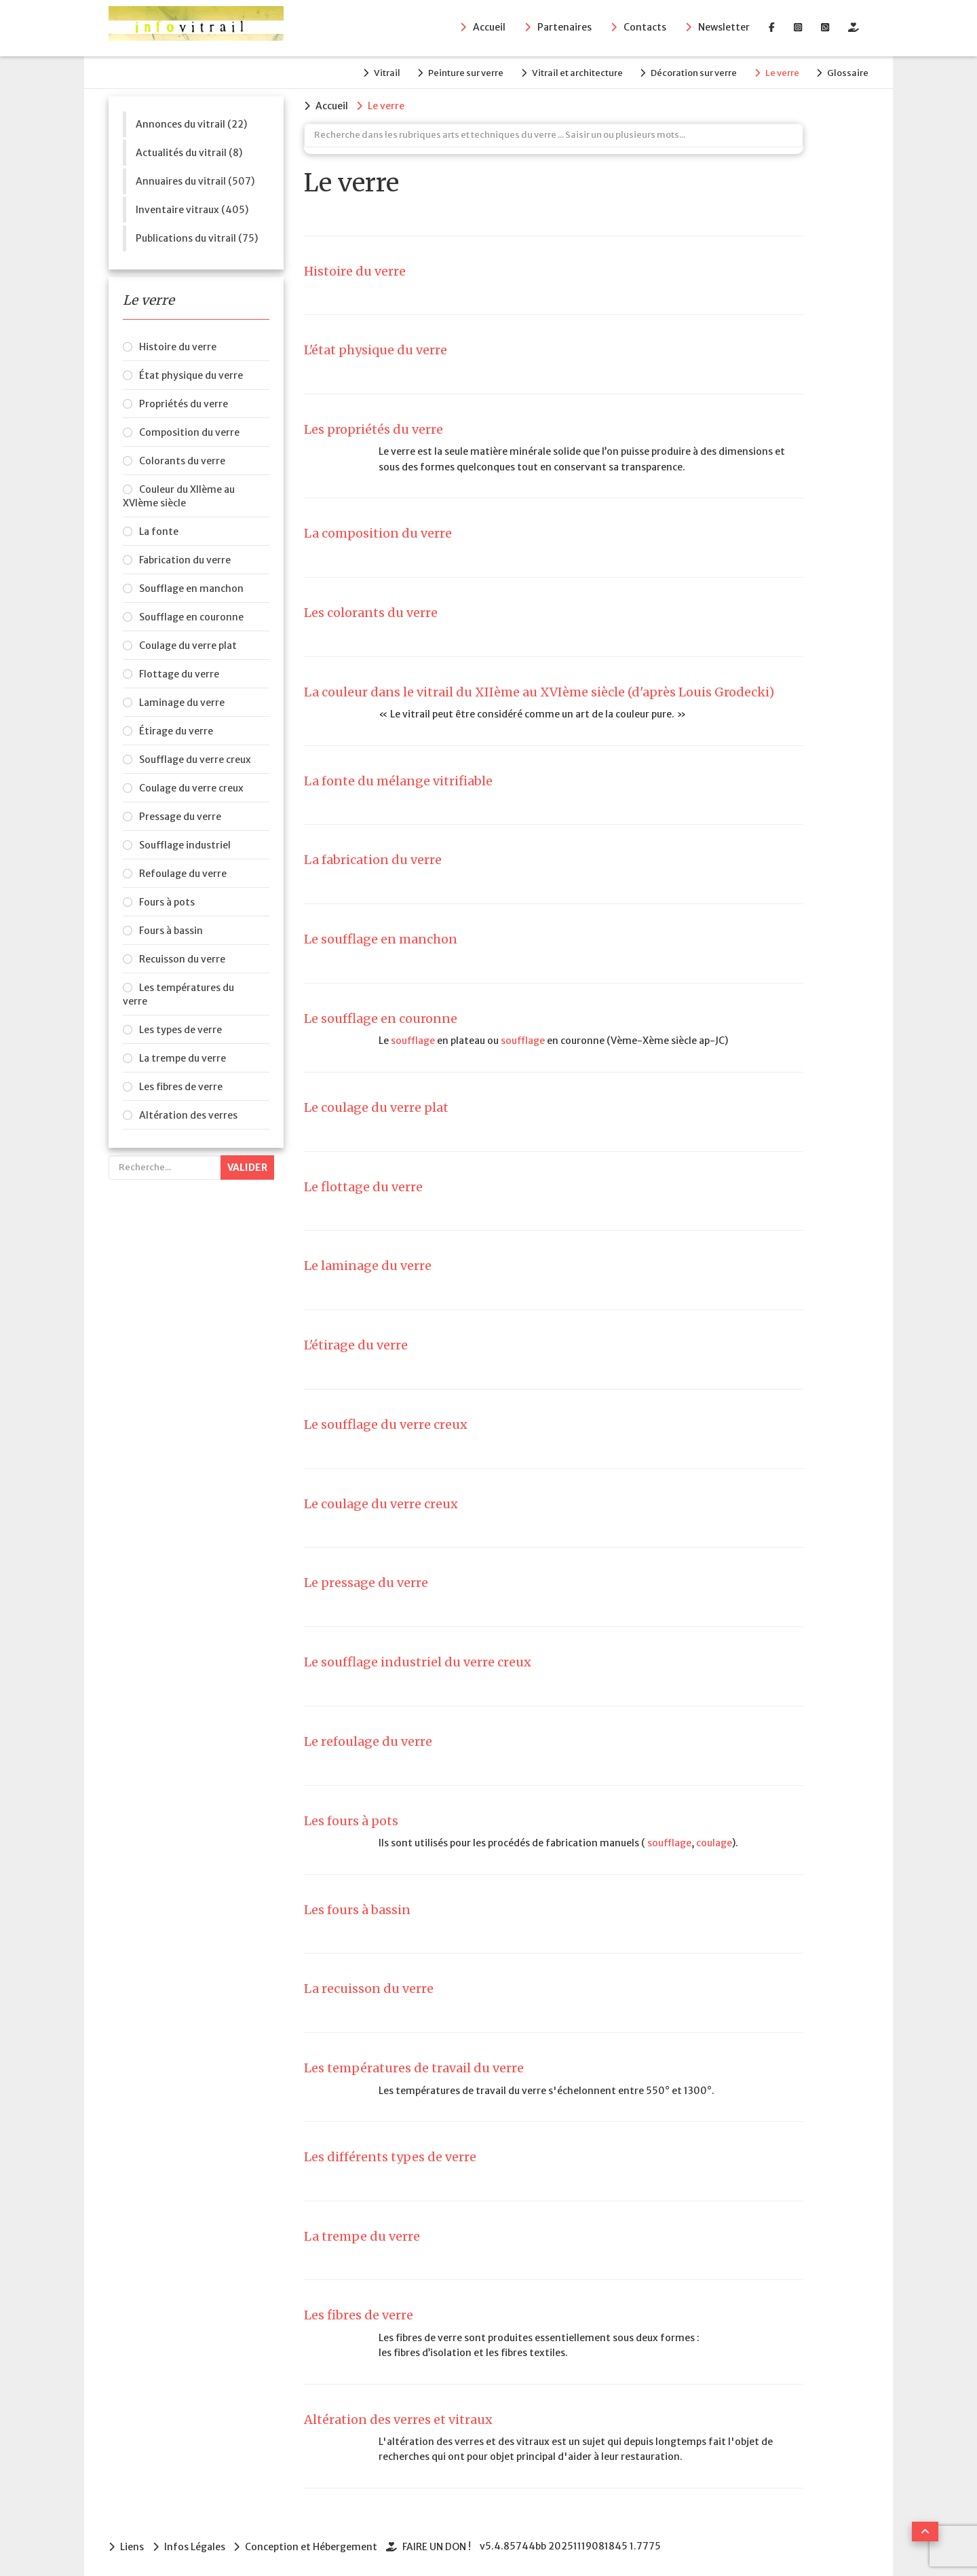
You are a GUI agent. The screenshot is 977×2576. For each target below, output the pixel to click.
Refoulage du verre (183, 872)
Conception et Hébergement (313, 2545)
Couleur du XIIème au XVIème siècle (179, 495)
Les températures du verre (178, 993)
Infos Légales (195, 2545)
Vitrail (378, 72)
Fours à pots (167, 901)
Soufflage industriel (185, 844)
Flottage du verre (179, 673)
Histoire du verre (177, 345)
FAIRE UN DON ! (439, 2545)
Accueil (489, 28)
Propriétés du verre (183, 402)
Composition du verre (189, 431)
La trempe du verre (182, 1057)
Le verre (780, 72)
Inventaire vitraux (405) (192, 208)
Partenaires (564, 28)
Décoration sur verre (690, 72)
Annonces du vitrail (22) (191, 123)
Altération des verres (188, 1114)
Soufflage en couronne (191, 616)
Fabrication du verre (185, 559)
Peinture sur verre (459, 72)
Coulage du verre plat (188, 644)
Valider (247, 1166)
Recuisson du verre (182, 958)
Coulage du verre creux (191, 787)
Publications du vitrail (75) (197, 237)
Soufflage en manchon (191, 587)
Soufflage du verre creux (195, 758)
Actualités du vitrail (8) (189, 151)
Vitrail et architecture (571, 72)
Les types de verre (180, 1028)
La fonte (158, 530)
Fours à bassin (171, 929)
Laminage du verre (182, 701)
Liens (132, 2545)
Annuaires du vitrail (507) (195, 180)
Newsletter (724, 28)
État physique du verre (191, 374)
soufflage (413, 1039)
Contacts (645, 28)
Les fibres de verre (181, 1085)
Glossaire (847, 72)
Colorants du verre (182, 459)
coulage (714, 1841)
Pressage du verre (180, 815)
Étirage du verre (176, 730)
